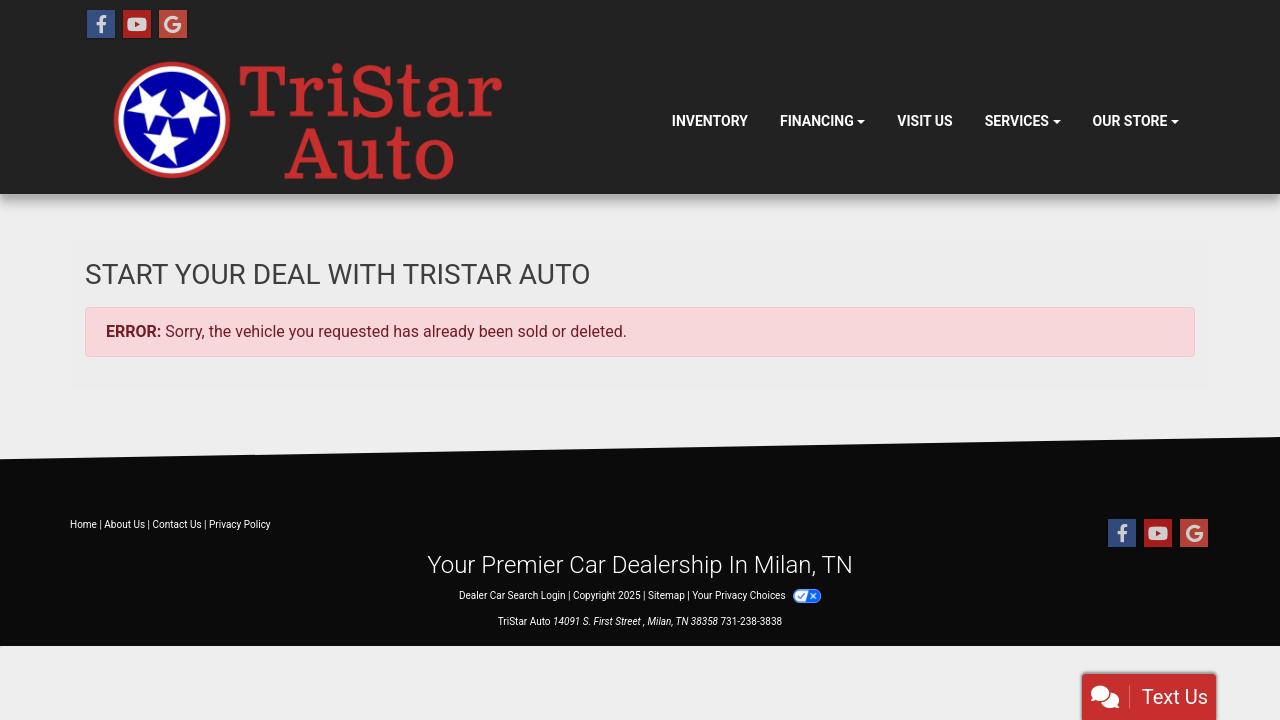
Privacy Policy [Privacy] (240, 524)
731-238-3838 (752, 621)
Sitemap (666, 595)
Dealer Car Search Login (512, 595)
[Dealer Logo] (370, 122)
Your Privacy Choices (756, 595)
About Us (124, 524)
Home (83, 524)
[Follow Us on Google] (173, 25)
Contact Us (177, 524)
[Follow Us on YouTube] (137, 25)
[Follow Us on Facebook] (101, 25)
